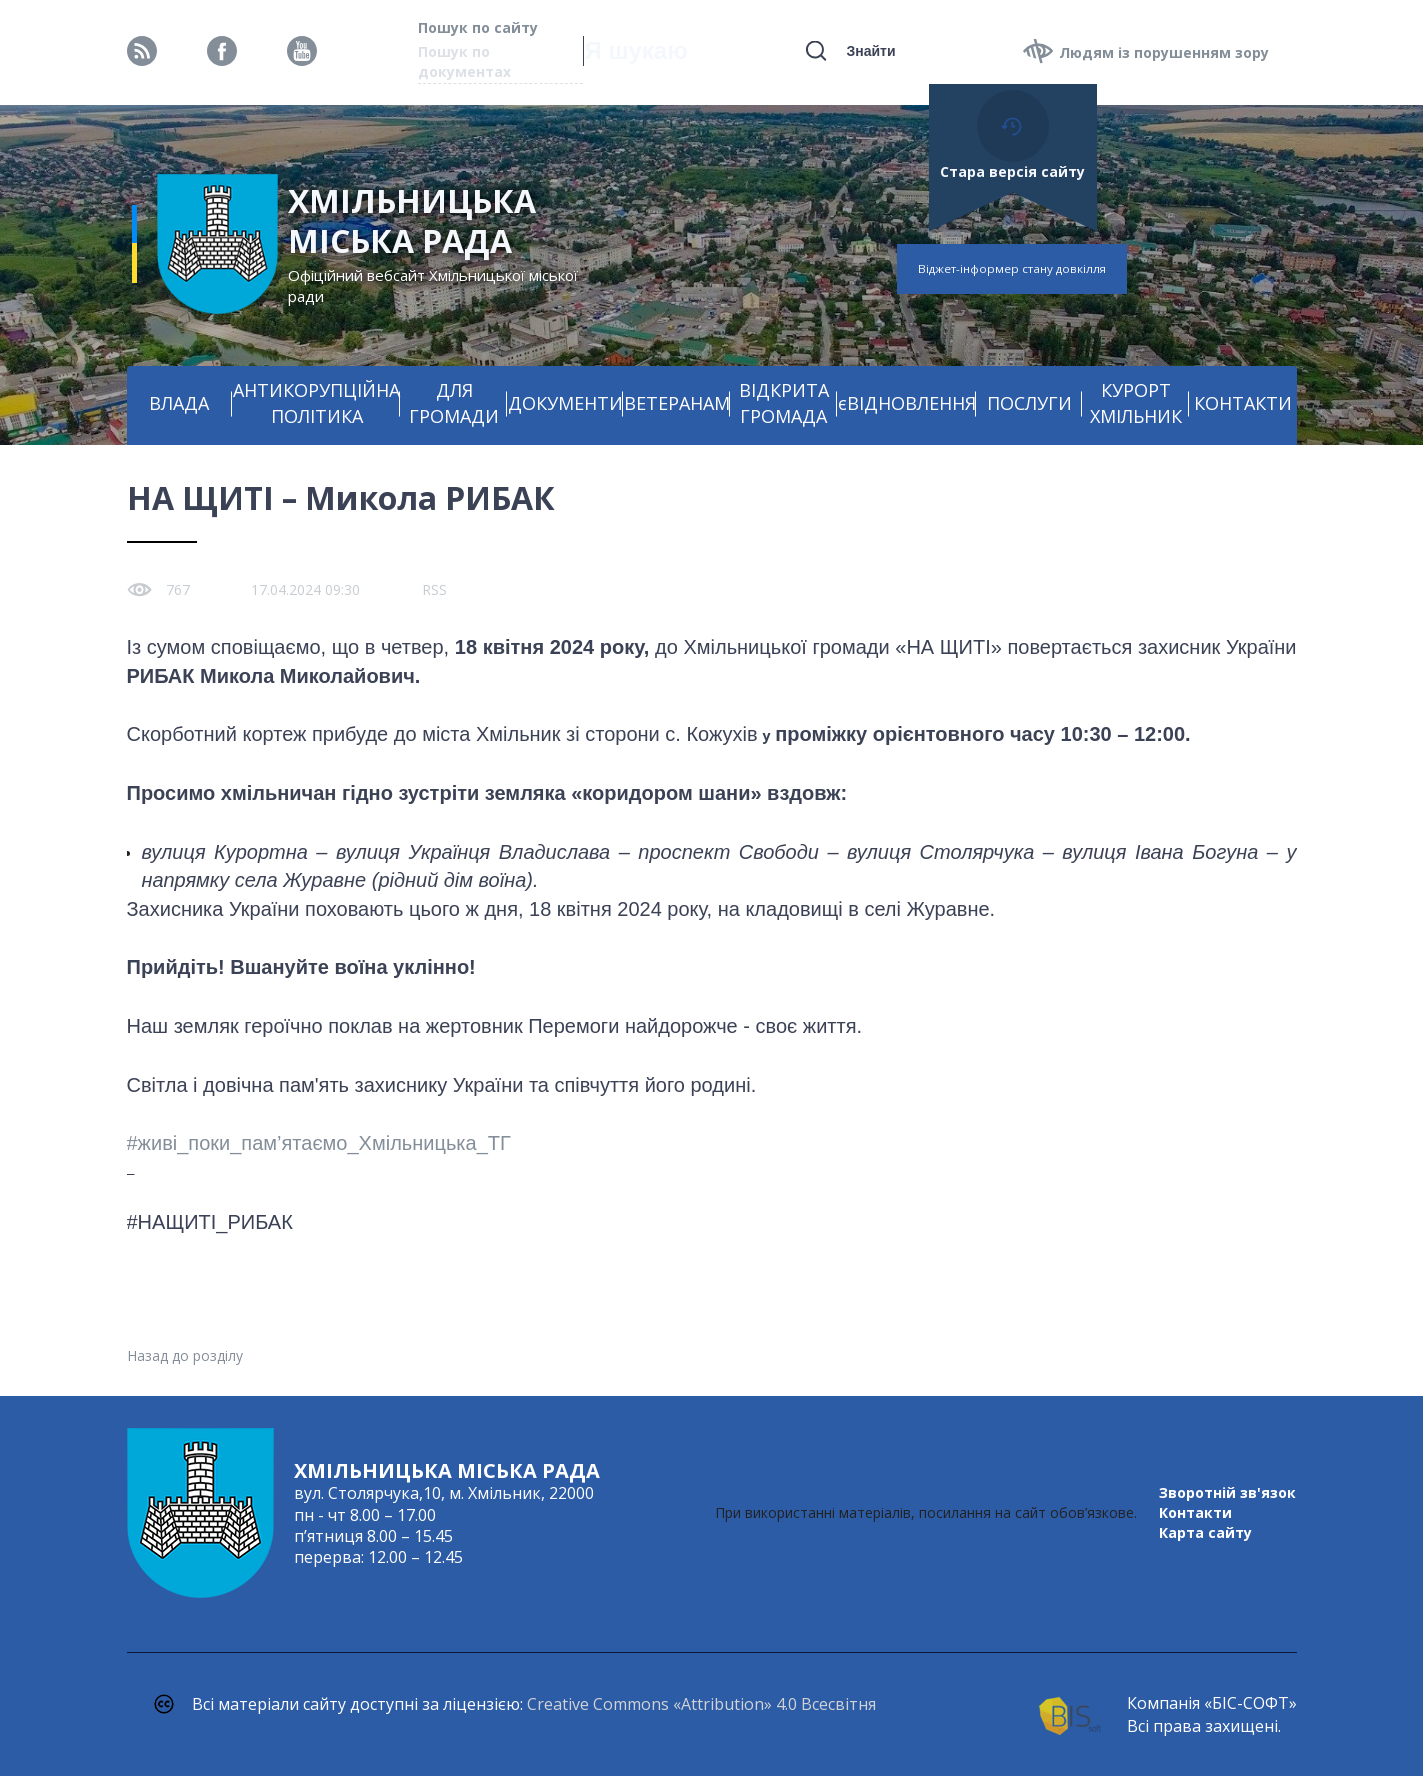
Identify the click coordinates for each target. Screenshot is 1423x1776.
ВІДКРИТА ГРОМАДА (784, 403)
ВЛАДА (179, 403)
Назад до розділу (185, 1355)
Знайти (870, 51)
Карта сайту (1205, 1532)
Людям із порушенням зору (1164, 52)
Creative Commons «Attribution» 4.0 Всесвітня (701, 1704)
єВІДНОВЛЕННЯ (907, 403)
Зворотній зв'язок (1227, 1492)
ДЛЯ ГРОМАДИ (454, 403)
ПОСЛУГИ (1029, 403)
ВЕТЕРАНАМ (677, 403)
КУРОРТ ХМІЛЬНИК (1136, 403)
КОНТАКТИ (1243, 403)
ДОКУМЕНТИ (565, 403)
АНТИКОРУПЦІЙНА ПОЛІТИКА (316, 403)
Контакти (1195, 1512)
